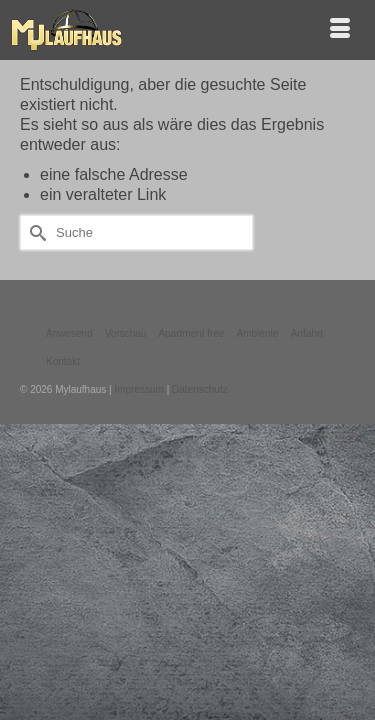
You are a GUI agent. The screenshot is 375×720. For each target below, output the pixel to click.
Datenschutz (200, 389)
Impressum (138, 389)
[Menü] (340, 30)
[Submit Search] (35, 232)
